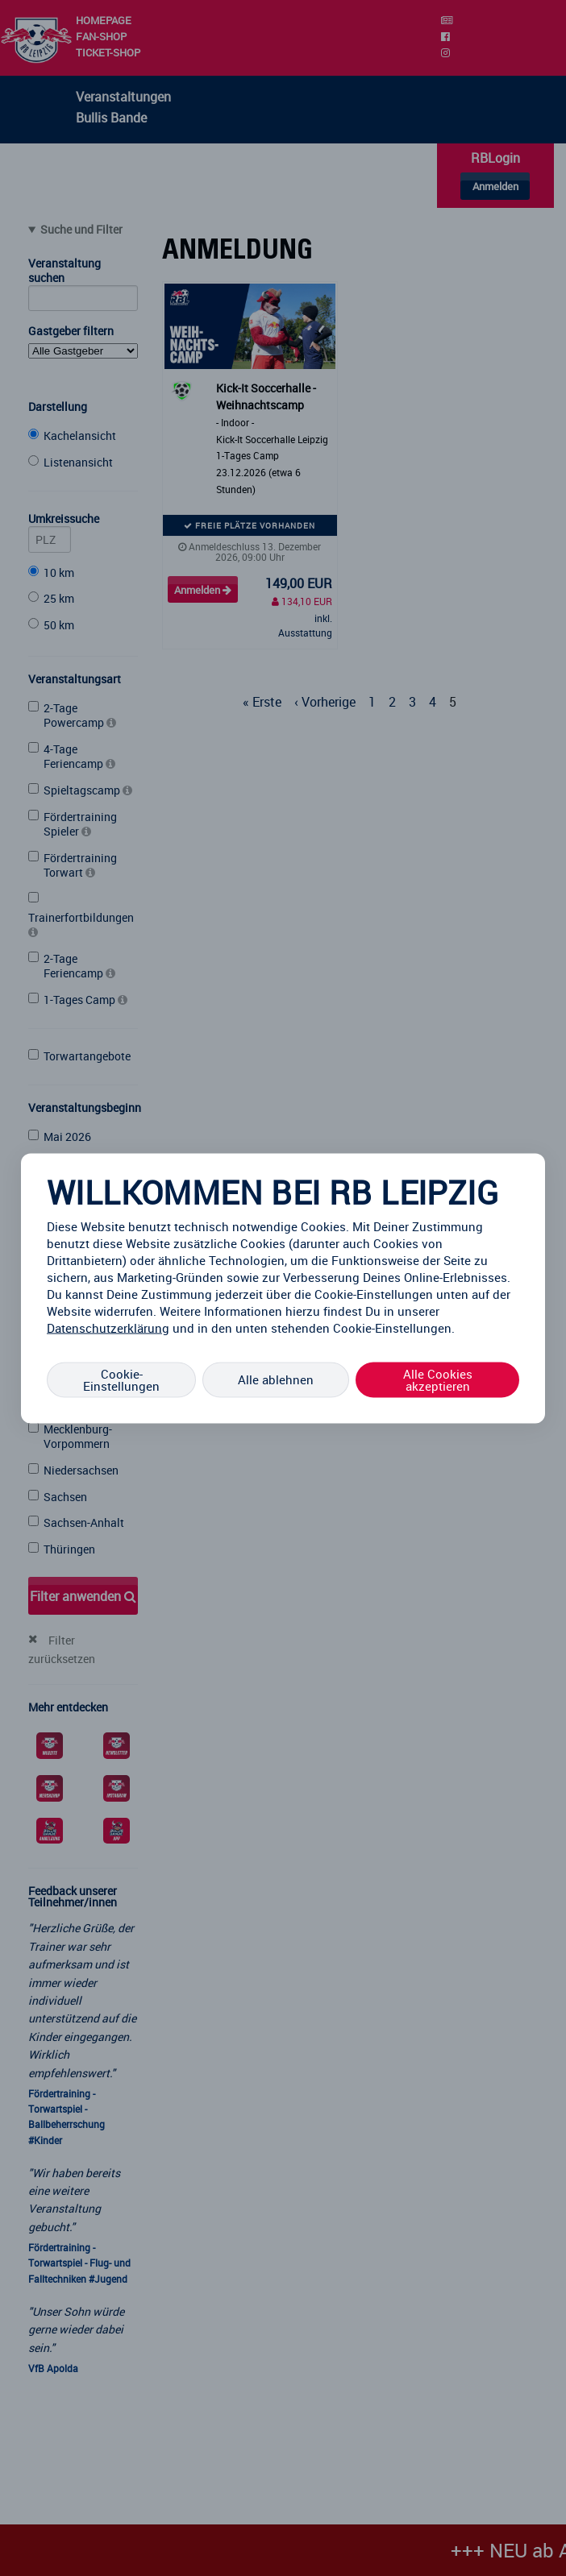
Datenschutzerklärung (108, 1327)
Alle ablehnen (276, 1379)
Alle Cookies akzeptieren (437, 1379)
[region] (283, 1288)
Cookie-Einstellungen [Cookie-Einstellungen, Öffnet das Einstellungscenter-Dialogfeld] (121, 1379)
